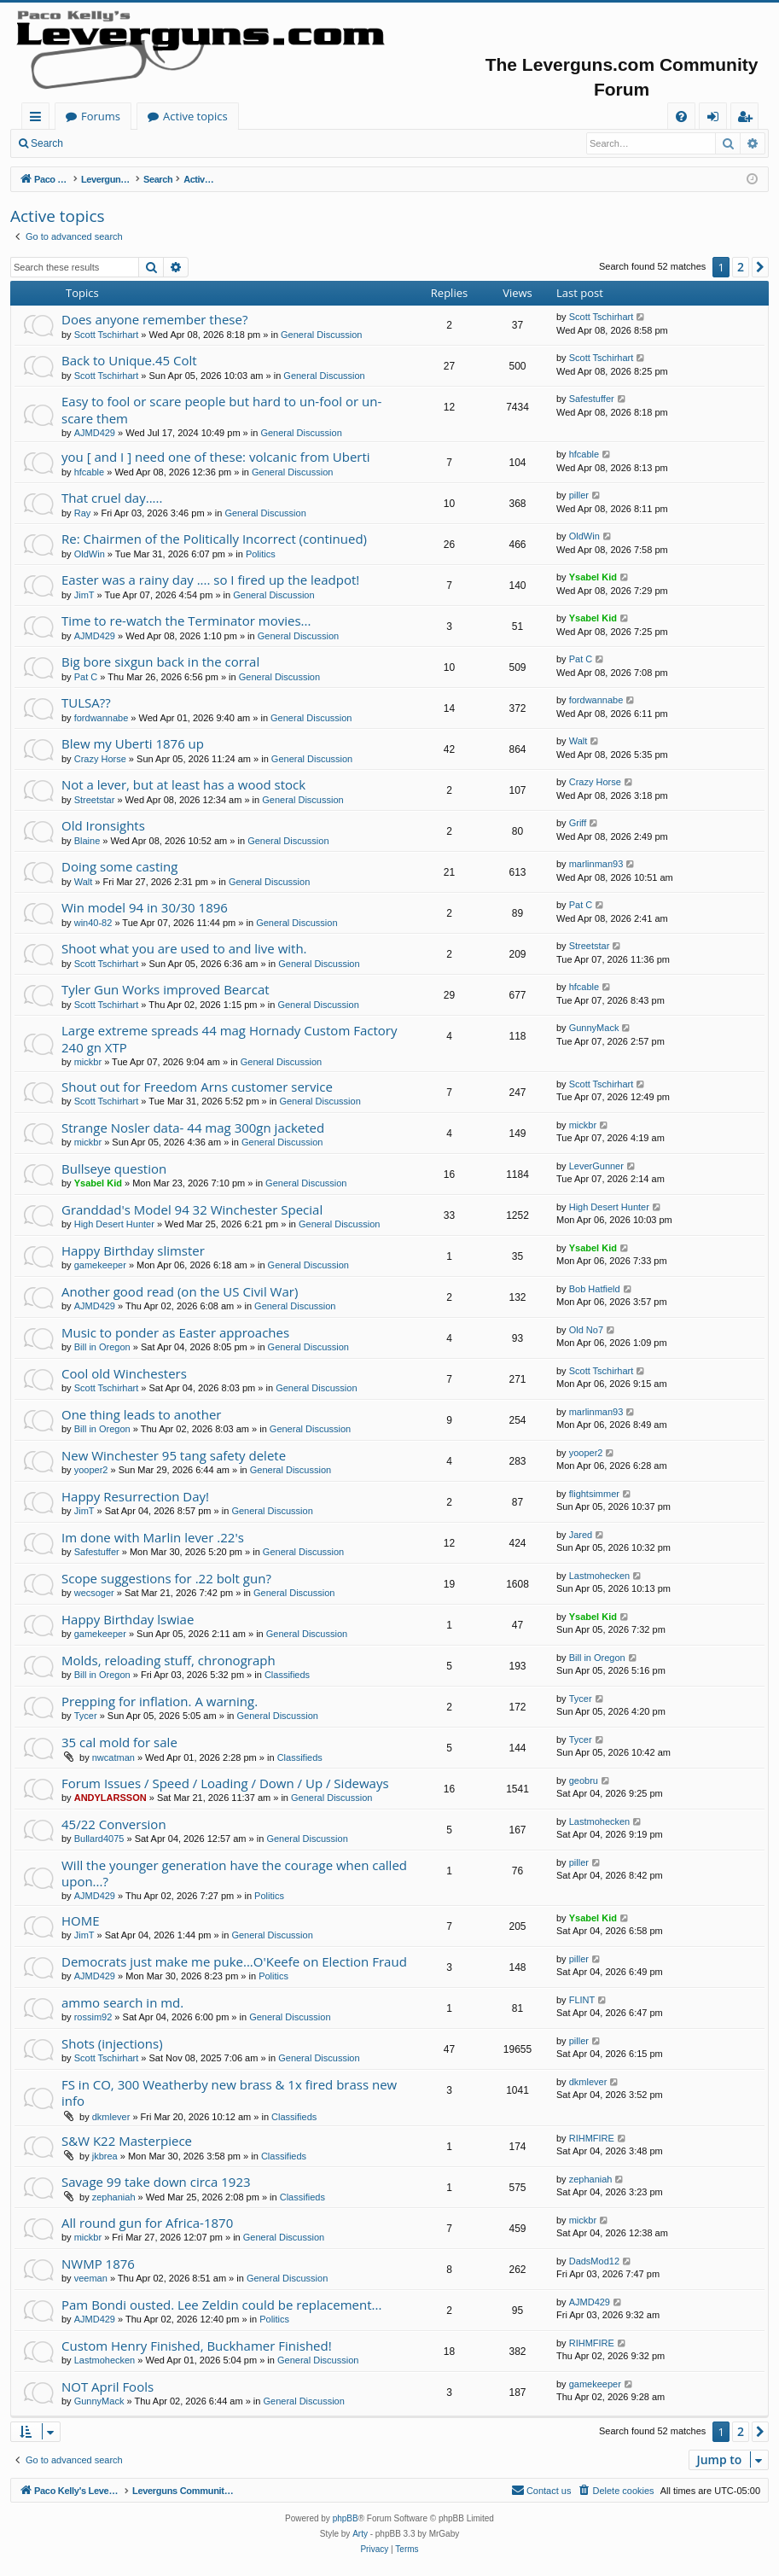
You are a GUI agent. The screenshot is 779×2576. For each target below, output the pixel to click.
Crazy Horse (100, 759)
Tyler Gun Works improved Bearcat (165, 989)
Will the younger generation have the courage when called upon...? (234, 1873)
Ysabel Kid (593, 577)
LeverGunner (596, 1166)
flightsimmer (594, 1494)
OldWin (89, 554)
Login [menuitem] (716, 119)
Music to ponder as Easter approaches (175, 1332)
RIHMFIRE (591, 2138)
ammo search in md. (122, 2002)
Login (100, 143)
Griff (578, 823)
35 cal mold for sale (119, 1742)
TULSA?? (86, 702)
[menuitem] (681, 116)
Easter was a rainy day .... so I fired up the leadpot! (210, 579)
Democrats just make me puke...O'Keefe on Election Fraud (234, 1961)
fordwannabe (101, 718)
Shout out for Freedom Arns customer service (197, 1086)
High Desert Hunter (114, 1224)
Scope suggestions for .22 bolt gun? (166, 1578)
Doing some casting (119, 866)
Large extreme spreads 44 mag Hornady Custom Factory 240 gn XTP (229, 1038)
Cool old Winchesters (124, 1373)
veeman (91, 2278)
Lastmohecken (600, 1576)
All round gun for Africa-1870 (147, 2222)
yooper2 (91, 1470)
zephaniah (114, 2197)
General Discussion (321, 334)
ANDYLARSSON (110, 1797)
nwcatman (113, 1757)
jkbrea (105, 2156)
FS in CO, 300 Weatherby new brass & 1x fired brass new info (229, 2092)
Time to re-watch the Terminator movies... (186, 620)
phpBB (345, 2518)
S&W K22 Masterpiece (126, 2140)
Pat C (86, 677)
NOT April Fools (107, 2386)
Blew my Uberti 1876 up (132, 743)
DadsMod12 (594, 2261)
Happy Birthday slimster (133, 1250)
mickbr (88, 1062)
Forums (268, 116)
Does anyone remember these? (154, 319)
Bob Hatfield (594, 1289)
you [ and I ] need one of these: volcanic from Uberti (215, 456)
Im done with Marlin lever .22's (152, 1537)
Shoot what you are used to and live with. (184, 948)
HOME (80, 1920)
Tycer (85, 1716)
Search (47, 143)
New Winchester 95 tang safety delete (173, 1455)
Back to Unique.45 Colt (129, 360)
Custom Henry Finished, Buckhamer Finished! (196, 2345)
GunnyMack (594, 1028)
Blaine (87, 841)
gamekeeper (100, 1265)
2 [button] (740, 267)
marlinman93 (596, 864)
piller (579, 495)
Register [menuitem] (748, 119)
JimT (84, 595)
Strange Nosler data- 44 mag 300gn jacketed (192, 1127)
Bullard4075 (99, 1838)
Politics (261, 554)
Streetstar (94, 800)
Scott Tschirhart (106, 334)
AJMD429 (94, 433)
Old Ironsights (103, 825)
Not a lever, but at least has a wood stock (183, 784)
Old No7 (586, 1330)
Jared (581, 1535)
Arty (360, 2533)
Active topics (363, 116)
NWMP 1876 (98, 2263)
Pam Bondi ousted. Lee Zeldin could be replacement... (221, 2304)
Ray (82, 513)
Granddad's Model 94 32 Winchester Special (192, 1209)
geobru (583, 1780)
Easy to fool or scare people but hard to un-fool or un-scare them (221, 409)
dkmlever (111, 2117)
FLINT (582, 2000)
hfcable (89, 472)
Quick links (39, 119)
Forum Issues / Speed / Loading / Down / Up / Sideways (225, 1783)
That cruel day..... (111, 497)
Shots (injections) (112, 2043)
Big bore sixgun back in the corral (160, 661)
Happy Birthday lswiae (127, 1619)
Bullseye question (113, 1168)
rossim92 (93, 2017)
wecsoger (94, 1593)
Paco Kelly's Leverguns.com (136, 116)
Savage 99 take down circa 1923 (156, 2181)
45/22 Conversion (113, 1824)
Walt (578, 741)
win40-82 (93, 923)
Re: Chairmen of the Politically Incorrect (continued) (214, 538)
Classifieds (287, 1675)
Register (157, 143)
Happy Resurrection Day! (135, 1496)
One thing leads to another (141, 1414)
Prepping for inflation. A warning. (159, 1701)
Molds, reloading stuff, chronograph (168, 1660)
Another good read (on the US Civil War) (179, 1291)
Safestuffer (591, 398)
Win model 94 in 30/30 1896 (144, 907)
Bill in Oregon (102, 1347)
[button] (760, 267)
